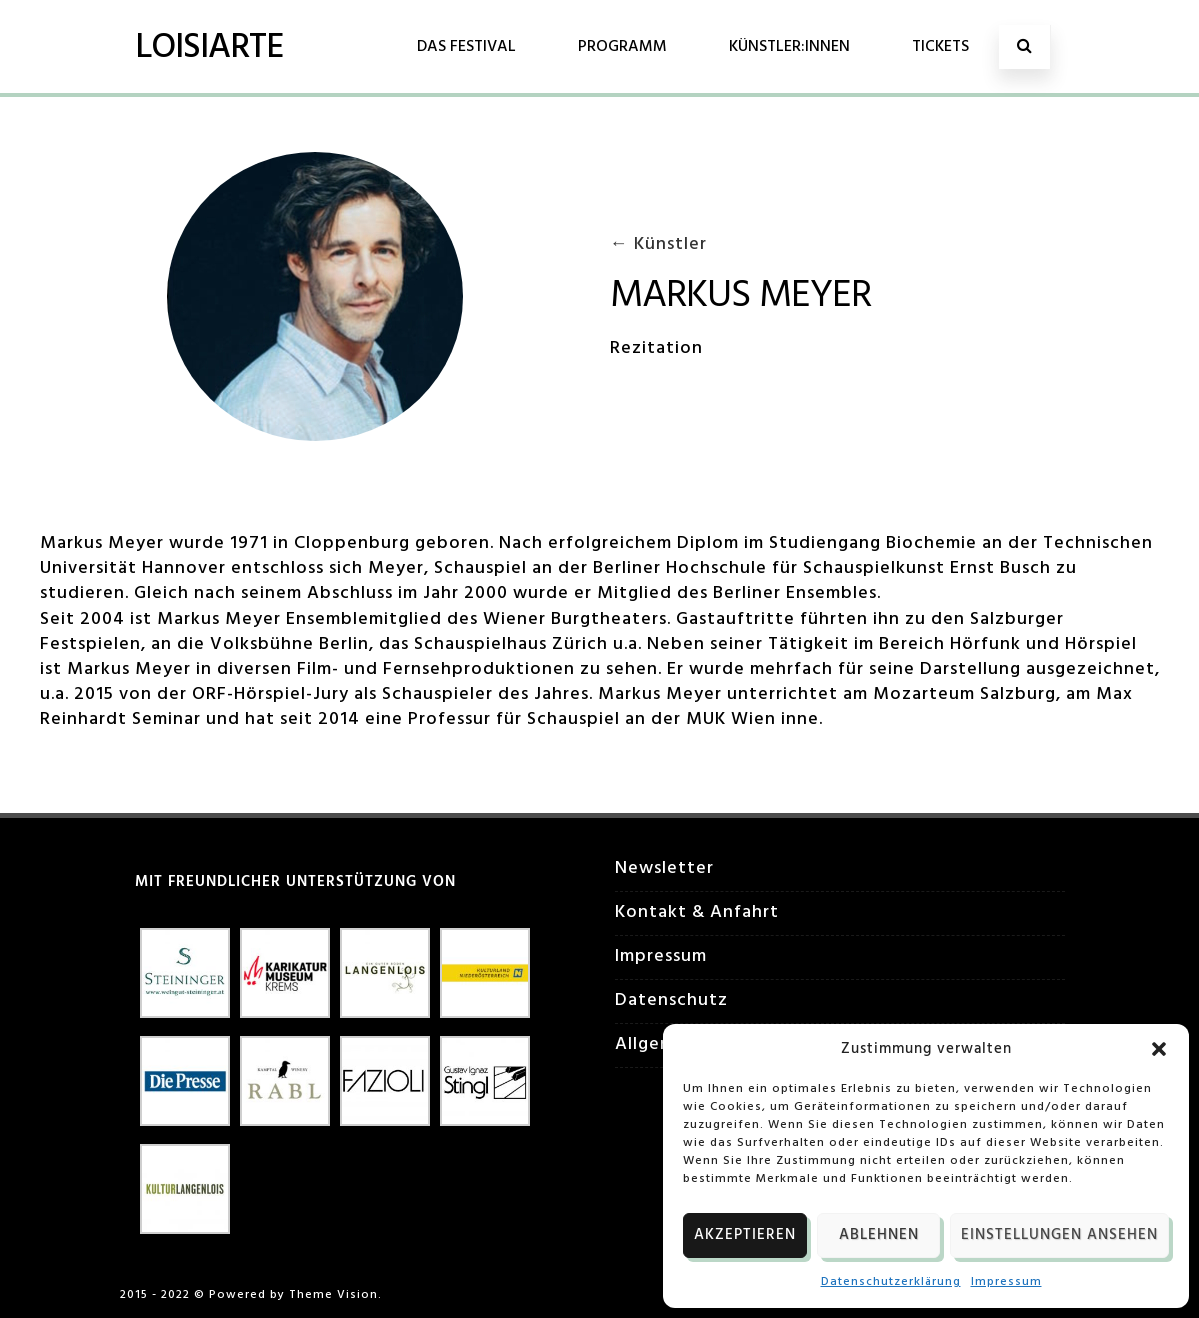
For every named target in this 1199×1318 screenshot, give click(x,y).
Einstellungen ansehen (1059, 1235)
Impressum (1006, 1282)
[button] (1159, 1049)
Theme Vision (333, 1295)
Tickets (940, 47)
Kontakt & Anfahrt (697, 912)
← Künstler (658, 244)
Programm (622, 47)
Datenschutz (671, 1000)
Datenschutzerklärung (891, 1282)
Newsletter (664, 868)
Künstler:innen (789, 47)
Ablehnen (879, 1235)
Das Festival (466, 47)
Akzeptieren (745, 1235)
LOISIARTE (209, 48)
